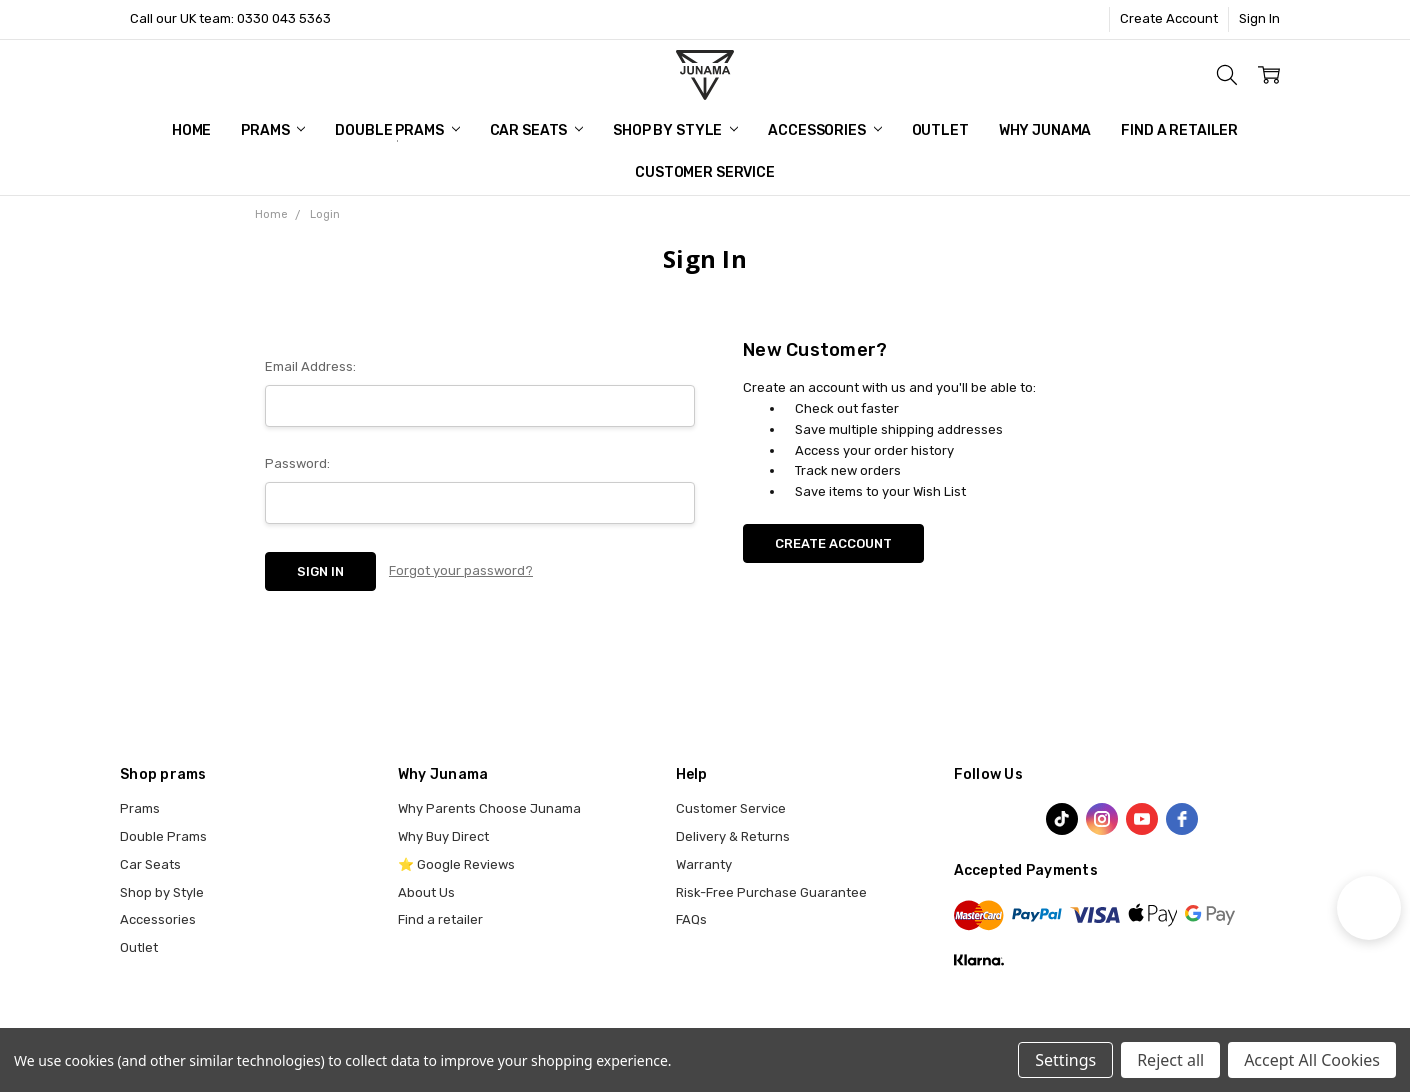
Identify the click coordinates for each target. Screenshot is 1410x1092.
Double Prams (397, 130)
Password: (297, 463)
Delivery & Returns (733, 836)
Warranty (704, 864)
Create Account (1169, 18)
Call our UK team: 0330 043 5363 (230, 18)
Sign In (1259, 18)
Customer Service (705, 172)
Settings (1065, 1060)
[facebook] (1182, 819)
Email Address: (310, 366)
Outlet (940, 130)
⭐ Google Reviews (456, 864)
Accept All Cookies (1312, 1060)
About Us (426, 892)
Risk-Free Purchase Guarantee (771, 892)
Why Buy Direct (443, 836)
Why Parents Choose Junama (489, 808)
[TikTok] (1062, 819)
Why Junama (1045, 130)
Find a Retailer (1179, 130)
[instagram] (1102, 819)
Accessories (824, 130)
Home (191, 130)
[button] (1369, 908)
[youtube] (1142, 819)
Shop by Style (675, 130)
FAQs (691, 919)
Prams (273, 130)
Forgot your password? (461, 570)
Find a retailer (440, 919)
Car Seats (537, 130)
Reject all (1170, 1060)
